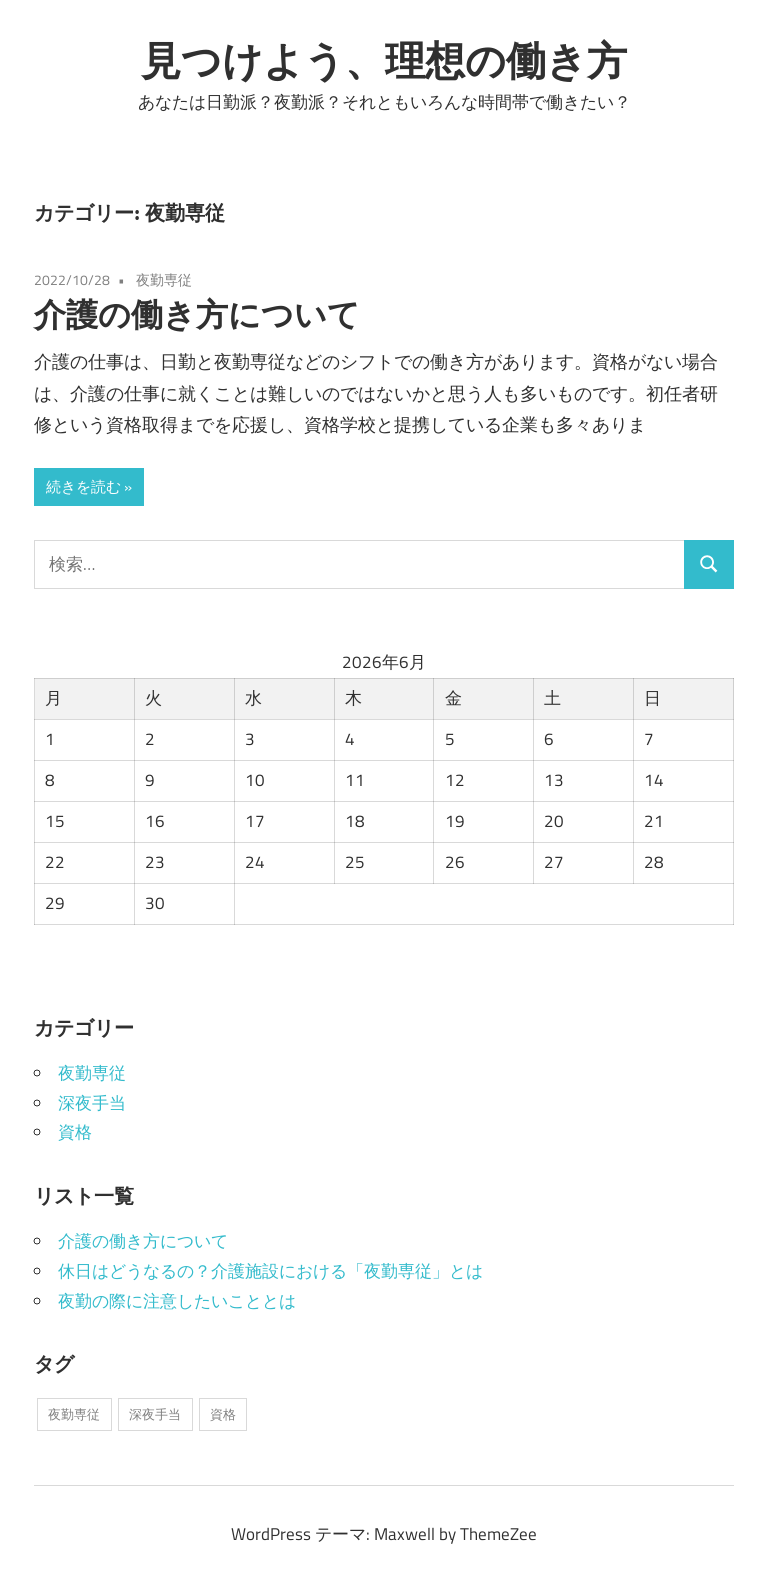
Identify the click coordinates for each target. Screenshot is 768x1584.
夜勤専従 (164, 279)
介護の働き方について (197, 314)
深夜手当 (92, 1103)
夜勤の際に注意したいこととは (177, 1301)
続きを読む (83, 486)
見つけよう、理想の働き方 (384, 60)
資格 (75, 1132)
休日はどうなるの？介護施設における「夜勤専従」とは (270, 1271)
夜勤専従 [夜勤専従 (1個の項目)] (74, 1414)
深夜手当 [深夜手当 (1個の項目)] (155, 1414)
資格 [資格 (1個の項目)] (223, 1414)
